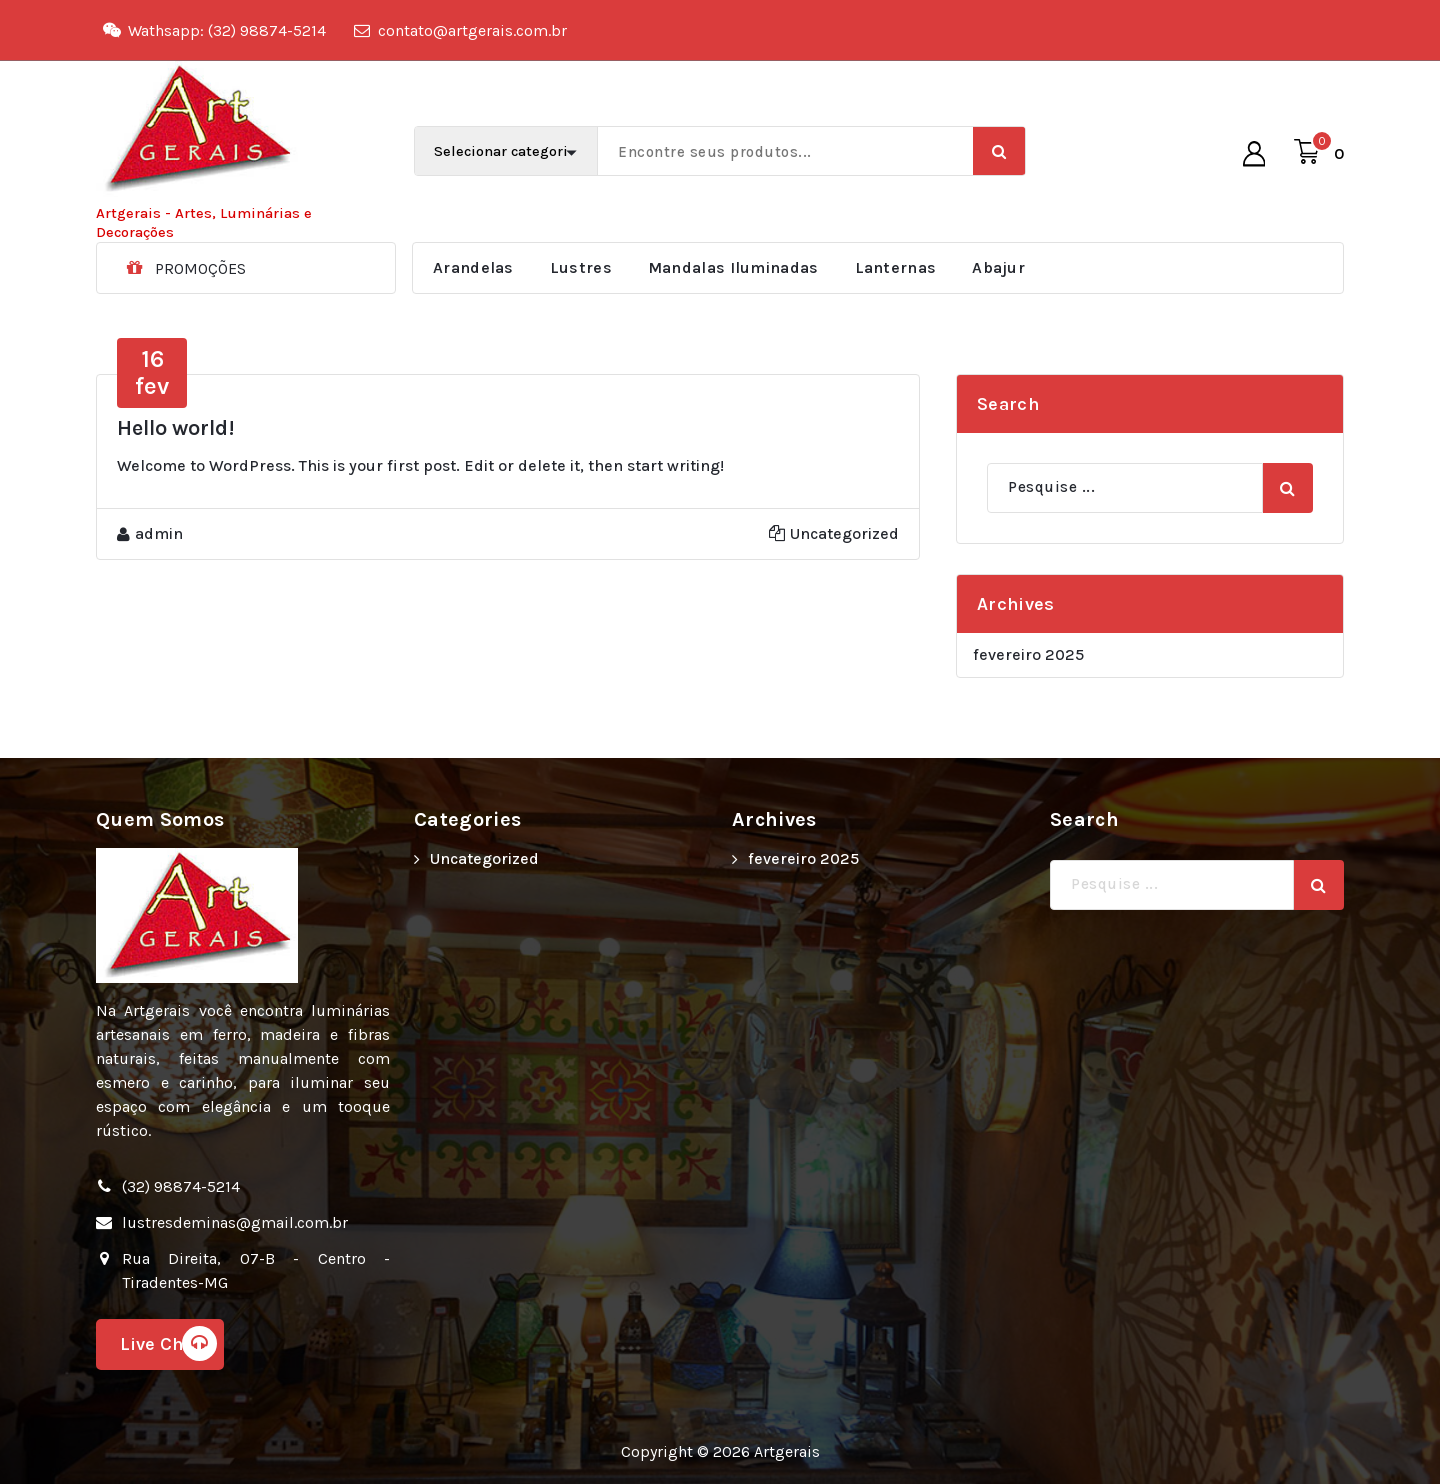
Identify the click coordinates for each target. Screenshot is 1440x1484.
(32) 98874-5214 (181, 1186)
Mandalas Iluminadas (733, 267)
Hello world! (175, 428)
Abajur (998, 267)
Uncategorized (844, 533)
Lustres (581, 267)
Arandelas (473, 267)
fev (152, 372)
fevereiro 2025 (1028, 654)
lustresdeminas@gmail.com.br (235, 1222)
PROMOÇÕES (200, 268)
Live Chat (168, 1343)
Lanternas (896, 267)
